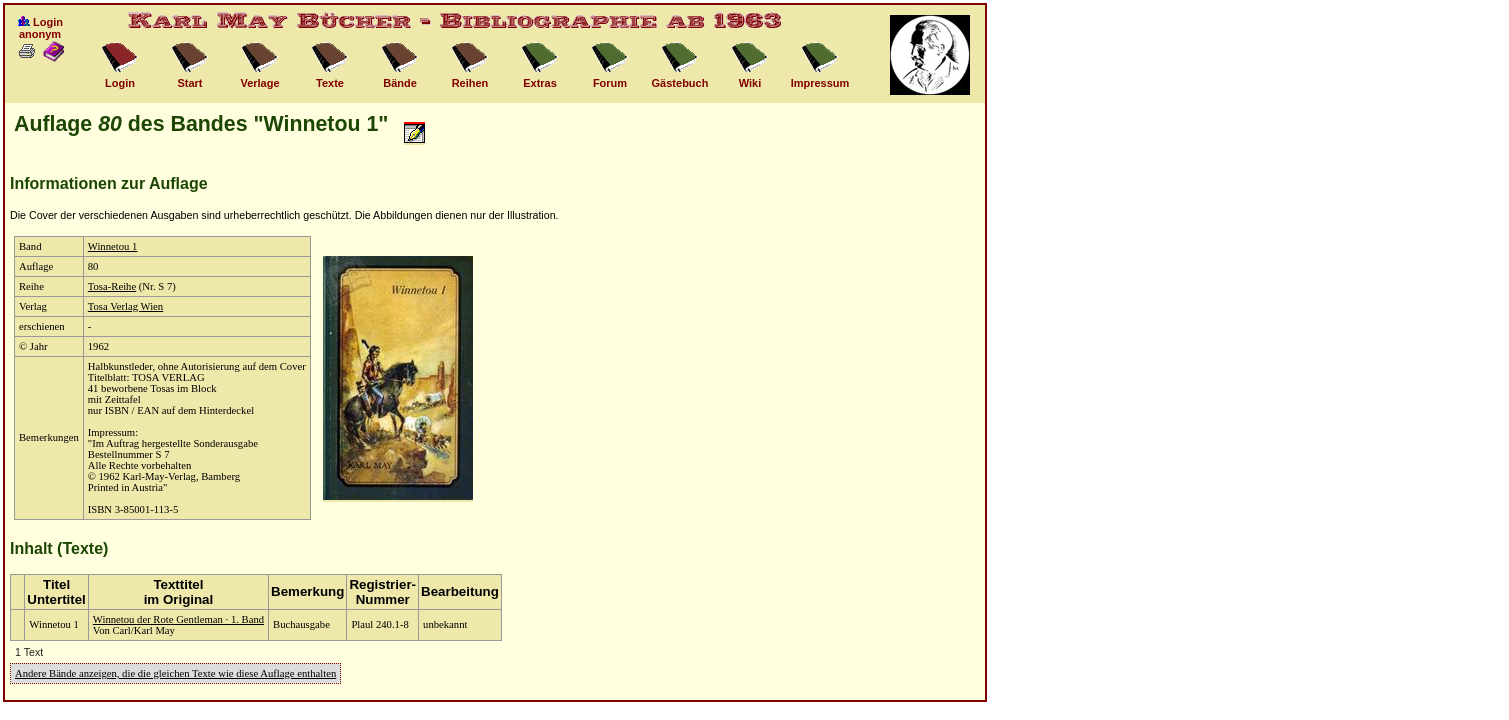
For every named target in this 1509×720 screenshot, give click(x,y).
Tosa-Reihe (112, 286)
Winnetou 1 (113, 246)
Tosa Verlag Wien (125, 306)
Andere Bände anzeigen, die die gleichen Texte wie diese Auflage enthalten (175, 673)
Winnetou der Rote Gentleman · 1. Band (178, 619)
